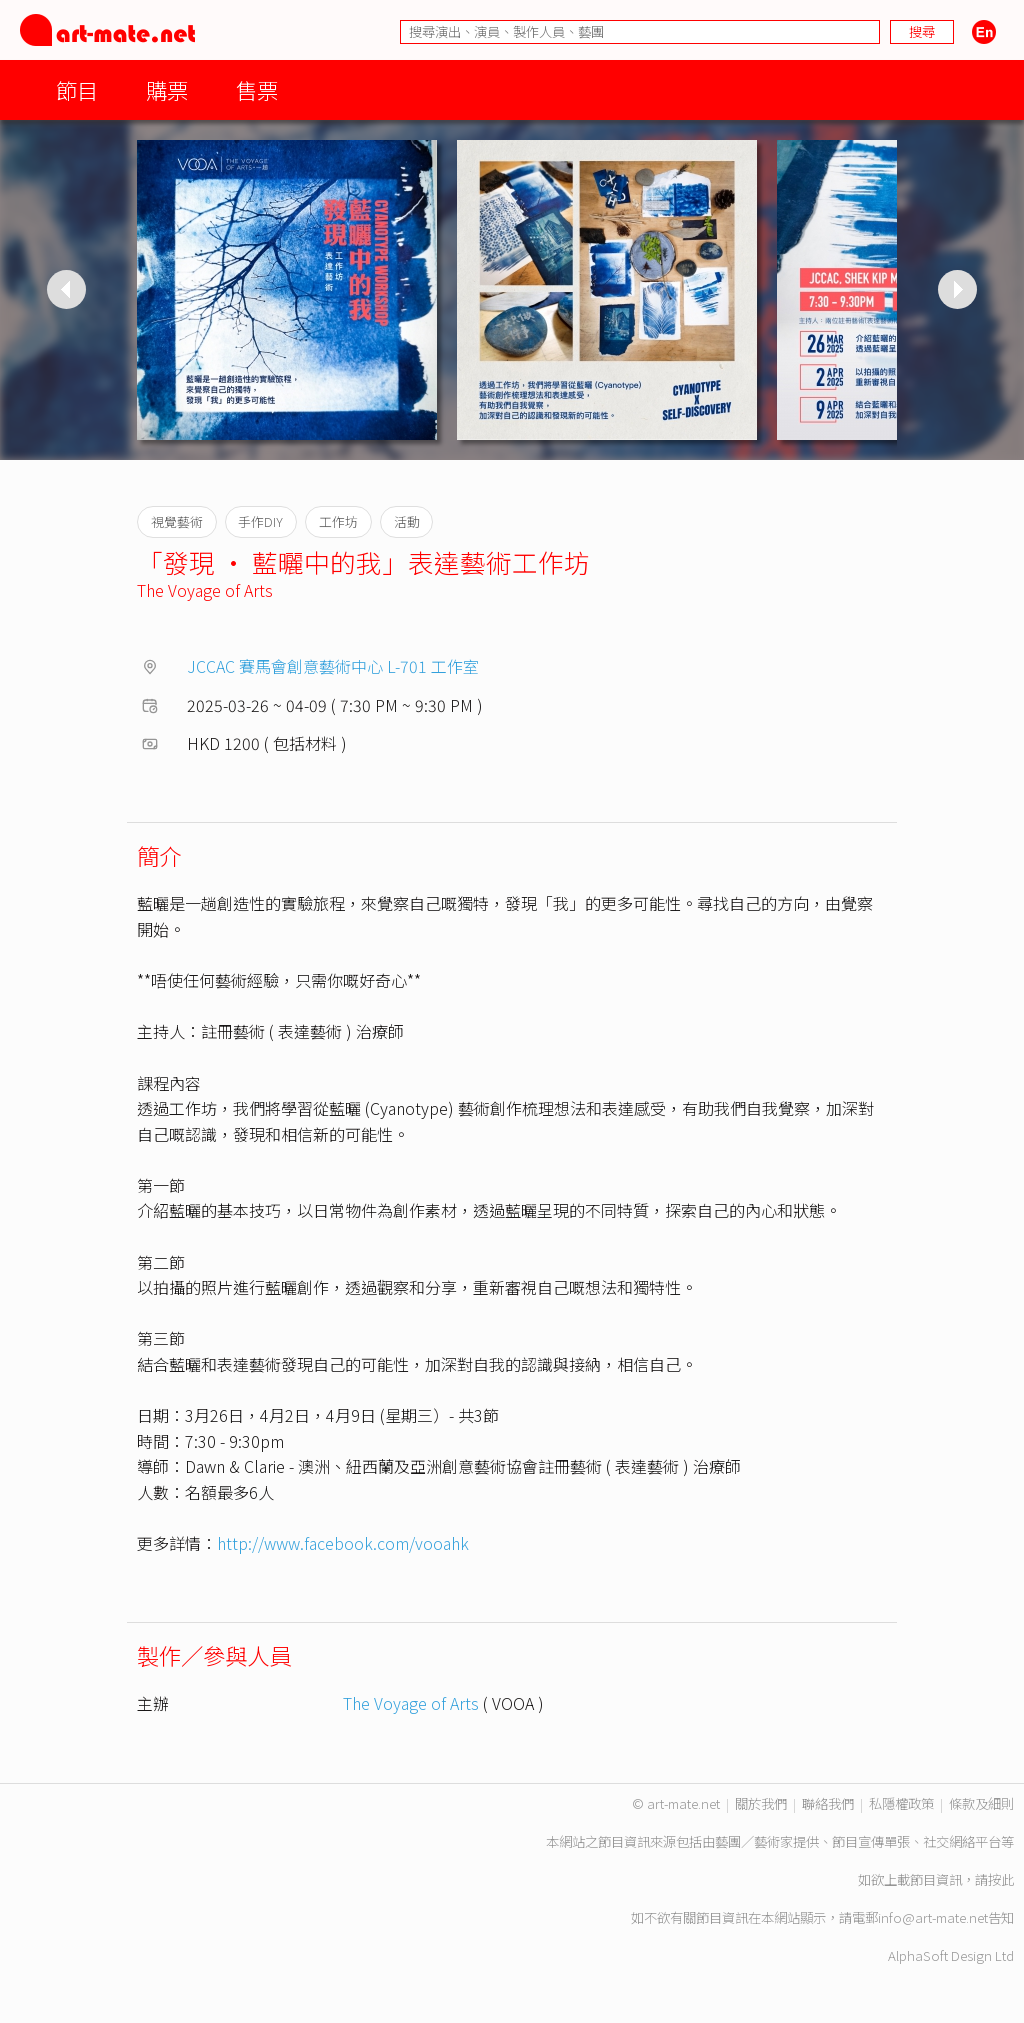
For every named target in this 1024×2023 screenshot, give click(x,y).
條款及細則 (981, 1803)
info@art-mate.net (933, 1917)
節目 (77, 89)
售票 (257, 89)
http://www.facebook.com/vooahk (343, 1543)
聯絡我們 (828, 1803)
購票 (167, 89)
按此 (1001, 1879)
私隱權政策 (901, 1803)
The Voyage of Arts (205, 590)
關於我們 (761, 1803)
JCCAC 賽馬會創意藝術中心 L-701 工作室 (333, 666)
